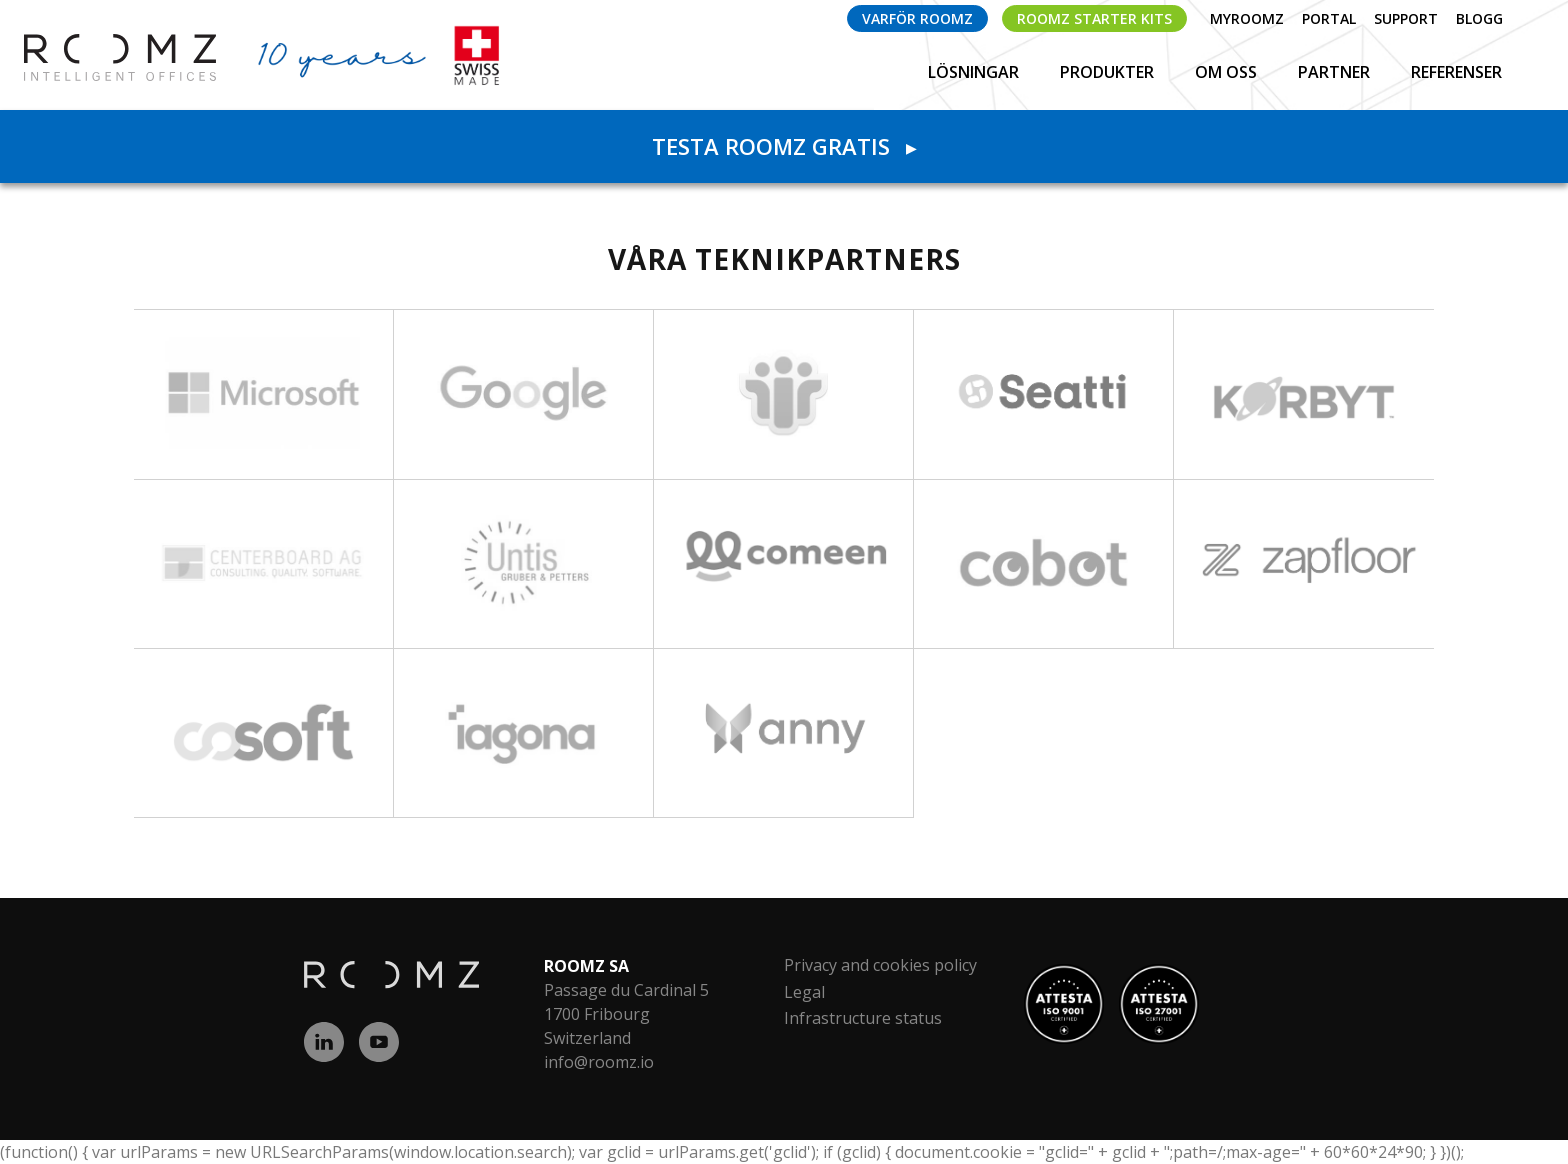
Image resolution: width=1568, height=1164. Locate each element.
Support (1406, 18)
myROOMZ (1247, 18)
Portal (1329, 18)
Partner (1336, 72)
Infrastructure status (863, 1018)
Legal (804, 992)
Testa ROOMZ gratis (784, 146)
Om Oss (1228, 72)
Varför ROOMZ (917, 18)
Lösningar (975, 72)
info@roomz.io (599, 1062)
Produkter (1109, 72)
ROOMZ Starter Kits (1094, 18)
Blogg (1479, 18)
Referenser (1456, 72)
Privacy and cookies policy (880, 965)
